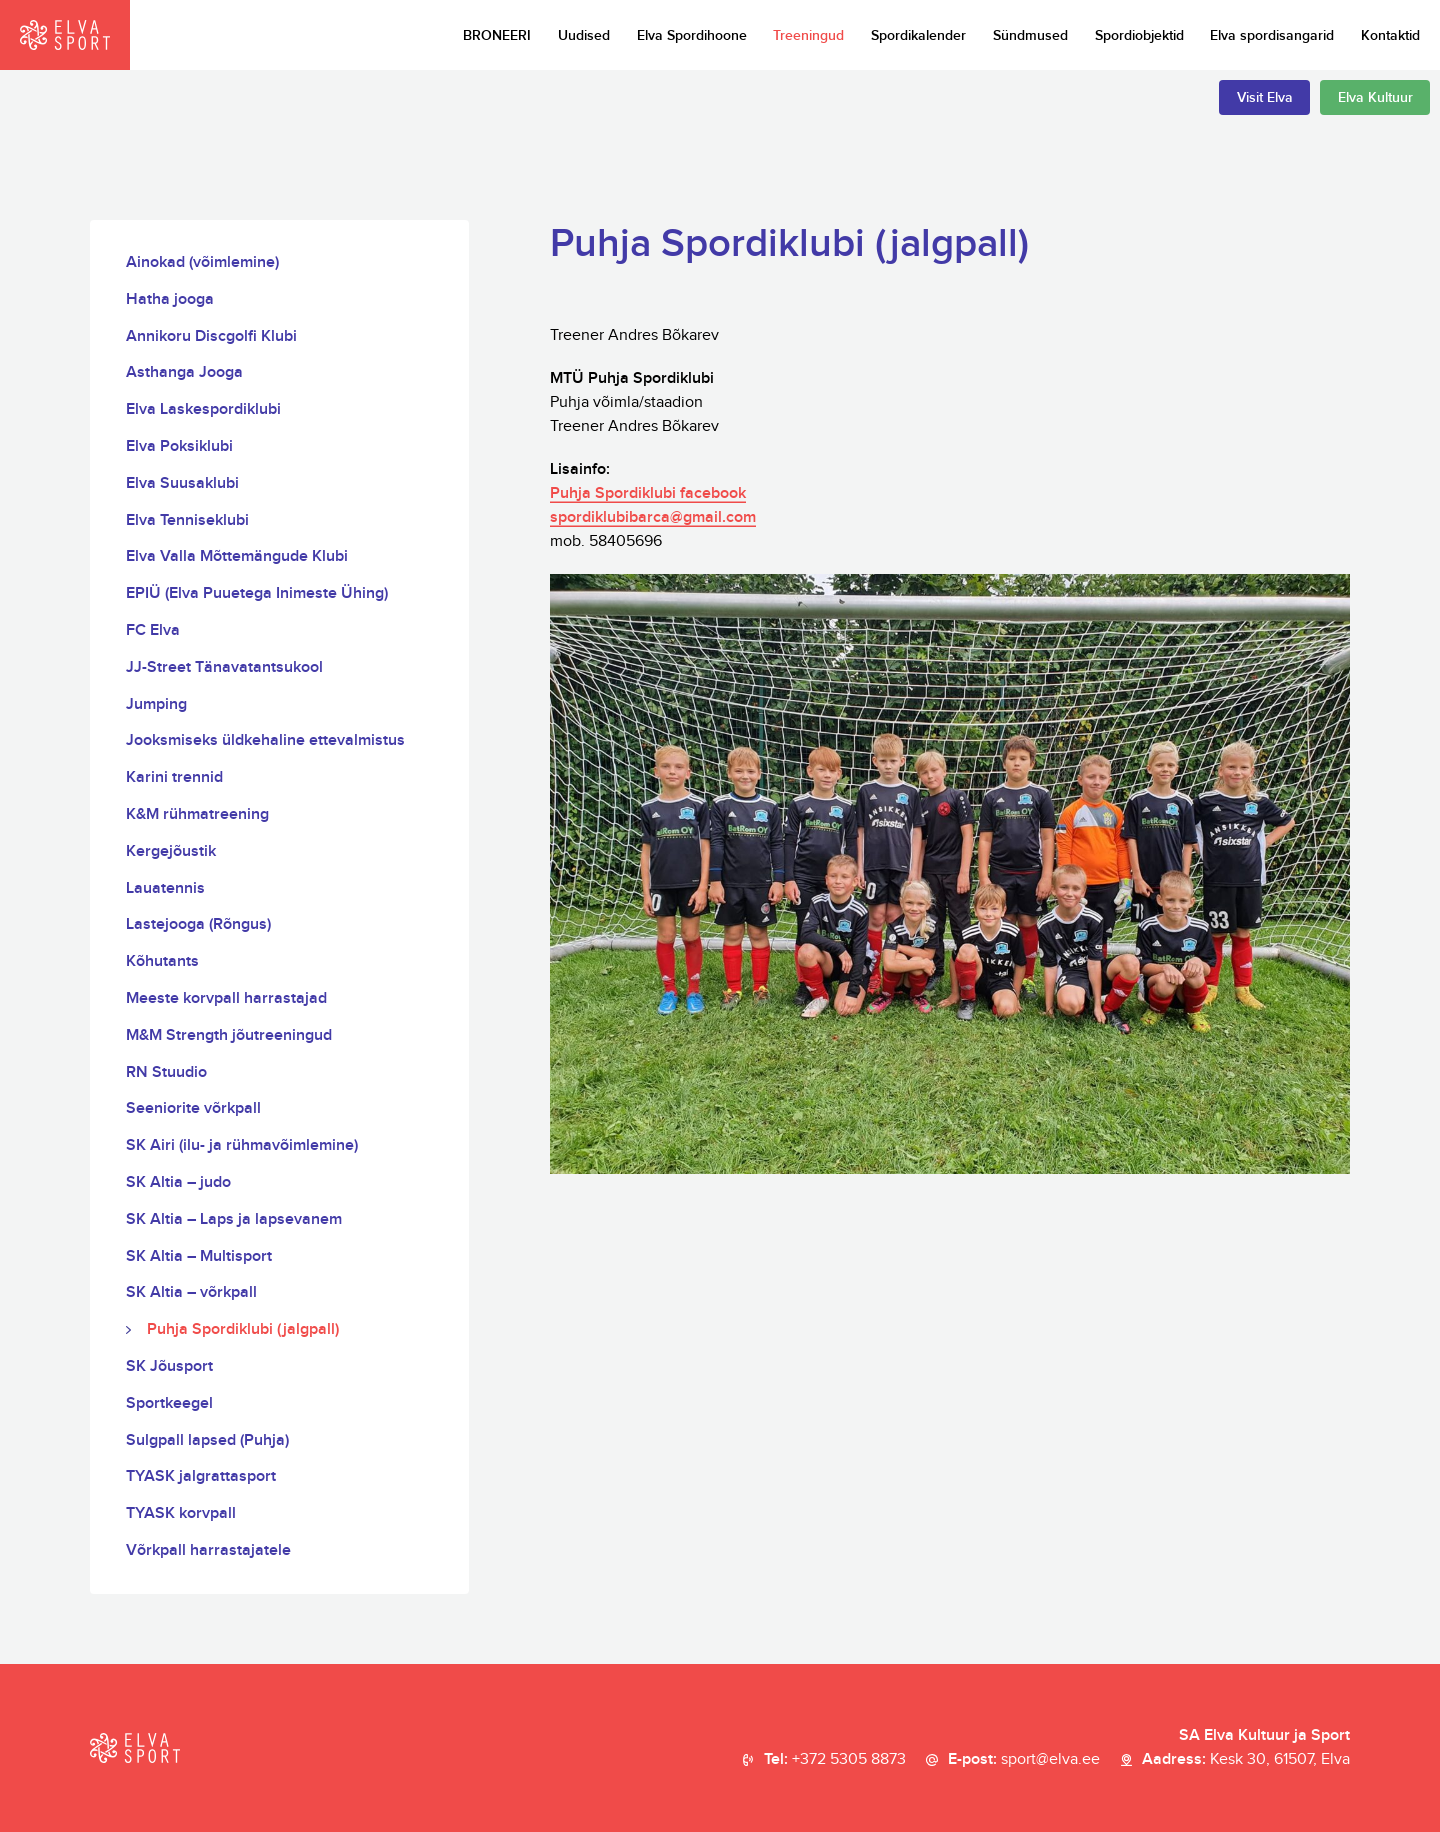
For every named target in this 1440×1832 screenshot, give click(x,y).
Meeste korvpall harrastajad (226, 998)
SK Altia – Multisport (199, 1256)
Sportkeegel (169, 1403)
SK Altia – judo (178, 1182)
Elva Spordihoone (692, 35)
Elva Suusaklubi (182, 483)
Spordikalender (918, 35)
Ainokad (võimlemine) (202, 262)
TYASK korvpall (181, 1513)
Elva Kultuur (1375, 97)
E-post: (1024, 1760)
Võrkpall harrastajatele (208, 1550)
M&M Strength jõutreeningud (229, 1035)
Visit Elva (1265, 97)
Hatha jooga (170, 299)
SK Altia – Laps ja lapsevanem (234, 1219)
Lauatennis (165, 888)
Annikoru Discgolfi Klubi (211, 336)
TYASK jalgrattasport (201, 1476)
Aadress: (1246, 1760)
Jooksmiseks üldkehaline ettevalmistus (265, 740)
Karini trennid (174, 777)
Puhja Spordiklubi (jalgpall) (243, 1329)
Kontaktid (1390, 35)
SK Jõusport (169, 1366)
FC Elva (153, 630)
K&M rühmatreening (197, 814)
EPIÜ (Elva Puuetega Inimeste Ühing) (257, 593)
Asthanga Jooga (184, 372)
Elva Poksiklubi (179, 446)
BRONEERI (497, 35)
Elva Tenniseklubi (187, 520)
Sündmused (1030, 35)
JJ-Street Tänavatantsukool (224, 667)
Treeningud (808, 35)
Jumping (156, 704)
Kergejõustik (171, 851)
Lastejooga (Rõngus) (198, 924)
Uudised (584, 35)
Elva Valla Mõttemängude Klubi (237, 556)
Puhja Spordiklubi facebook (648, 493)
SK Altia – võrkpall (191, 1292)
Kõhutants (162, 961)
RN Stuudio (166, 1072)
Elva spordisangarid (1272, 35)
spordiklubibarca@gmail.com (653, 517)
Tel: (835, 1760)
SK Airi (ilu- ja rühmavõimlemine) (242, 1145)
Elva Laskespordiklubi (203, 409)
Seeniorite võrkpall (193, 1108)
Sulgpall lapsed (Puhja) (207, 1440)
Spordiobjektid (1139, 35)
